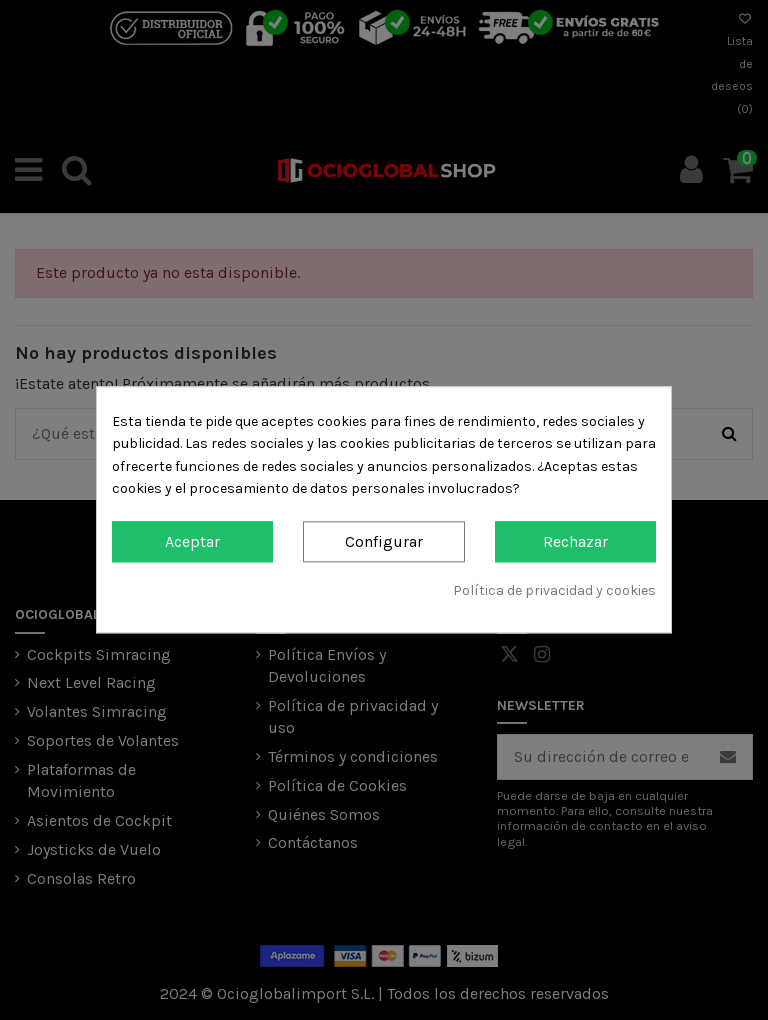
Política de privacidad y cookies (554, 590)
